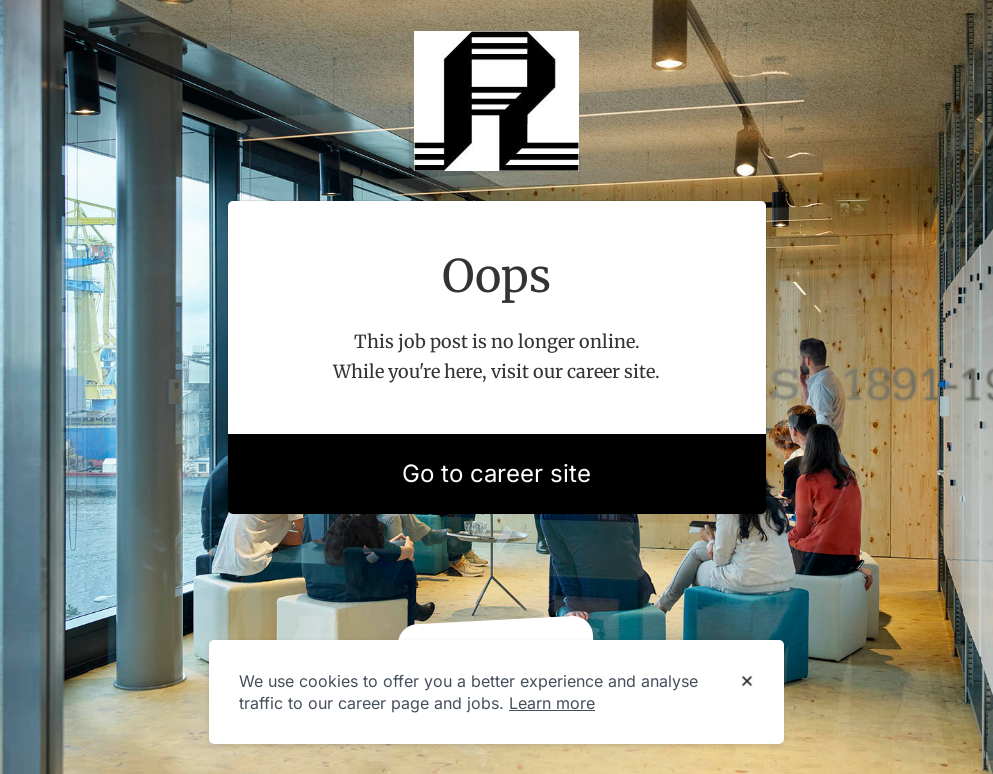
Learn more (552, 703)
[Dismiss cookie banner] (747, 682)
